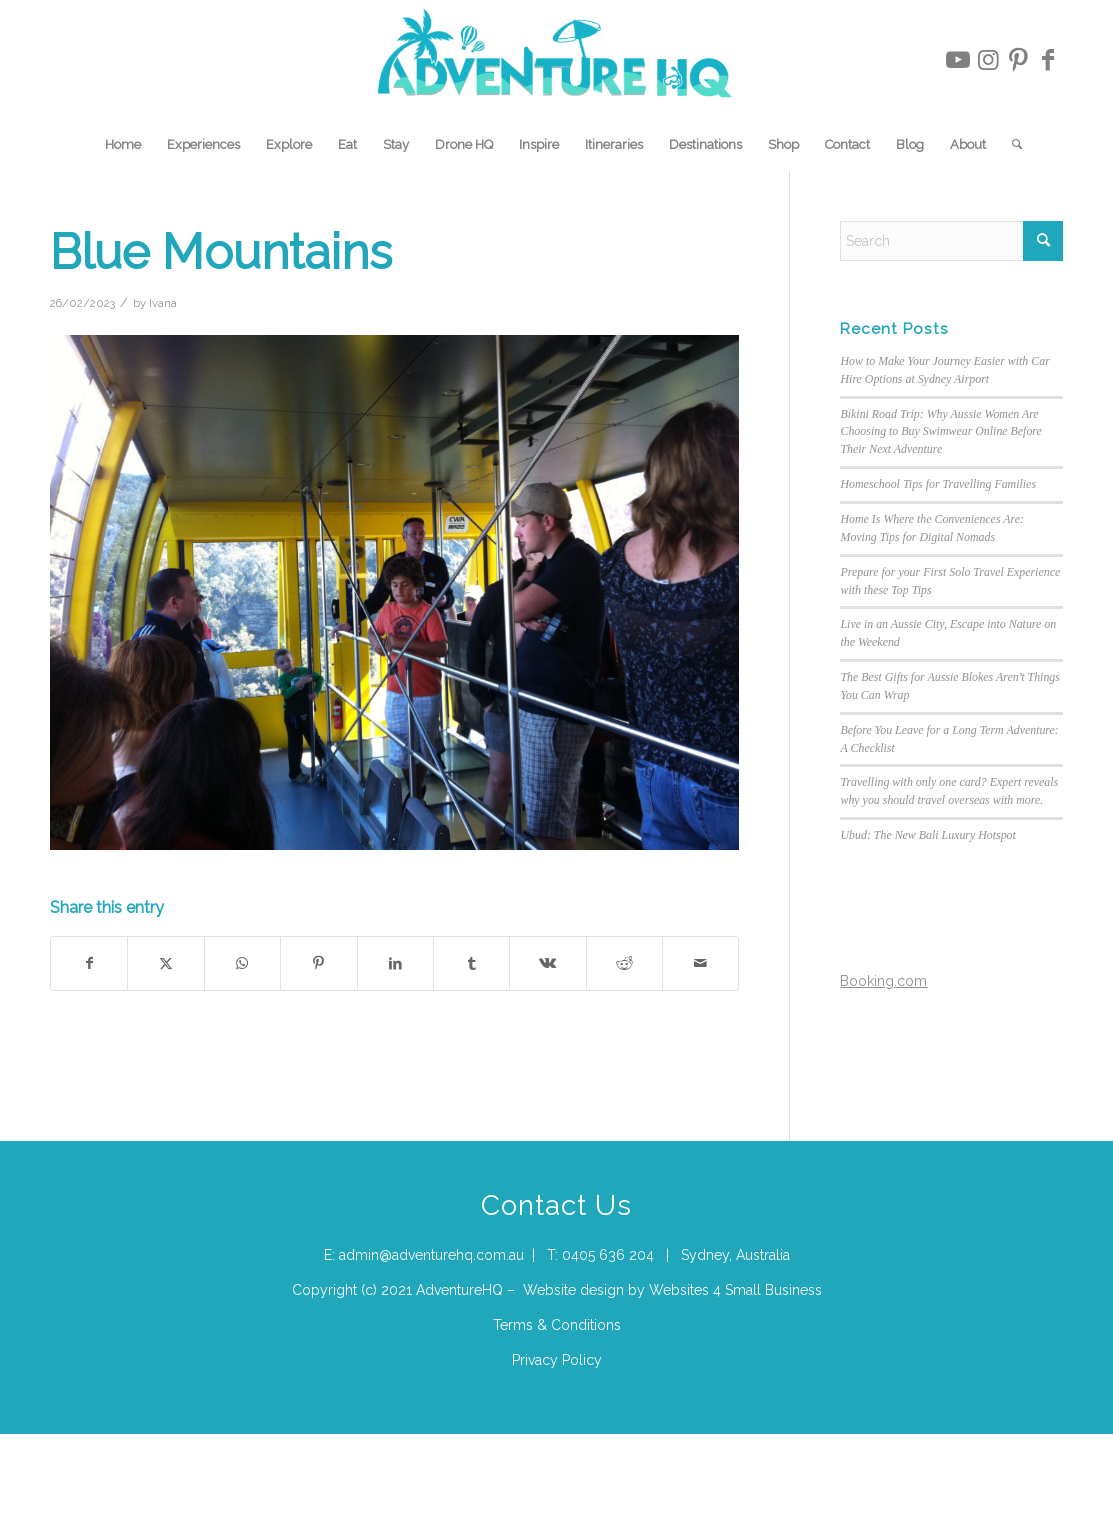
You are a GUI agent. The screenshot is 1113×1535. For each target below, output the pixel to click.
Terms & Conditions (557, 1325)
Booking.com (883, 981)
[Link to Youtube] (958, 60)
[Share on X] (165, 963)
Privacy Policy (557, 1360)
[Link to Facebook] (1048, 60)
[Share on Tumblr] (471, 963)
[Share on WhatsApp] (242, 963)
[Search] (1010, 145)
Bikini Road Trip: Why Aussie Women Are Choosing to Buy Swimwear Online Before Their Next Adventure (940, 432)
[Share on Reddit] (624, 963)
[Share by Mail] (700, 963)
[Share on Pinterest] (318, 963)
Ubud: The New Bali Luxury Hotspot (927, 835)
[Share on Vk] (547, 963)
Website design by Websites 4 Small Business (672, 1290)
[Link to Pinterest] (1018, 60)
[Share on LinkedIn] (395, 963)
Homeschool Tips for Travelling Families (938, 484)
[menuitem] (123, 145)
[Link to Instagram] (988, 60)
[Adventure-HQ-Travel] (556, 60)
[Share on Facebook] (89, 963)
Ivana (163, 303)
